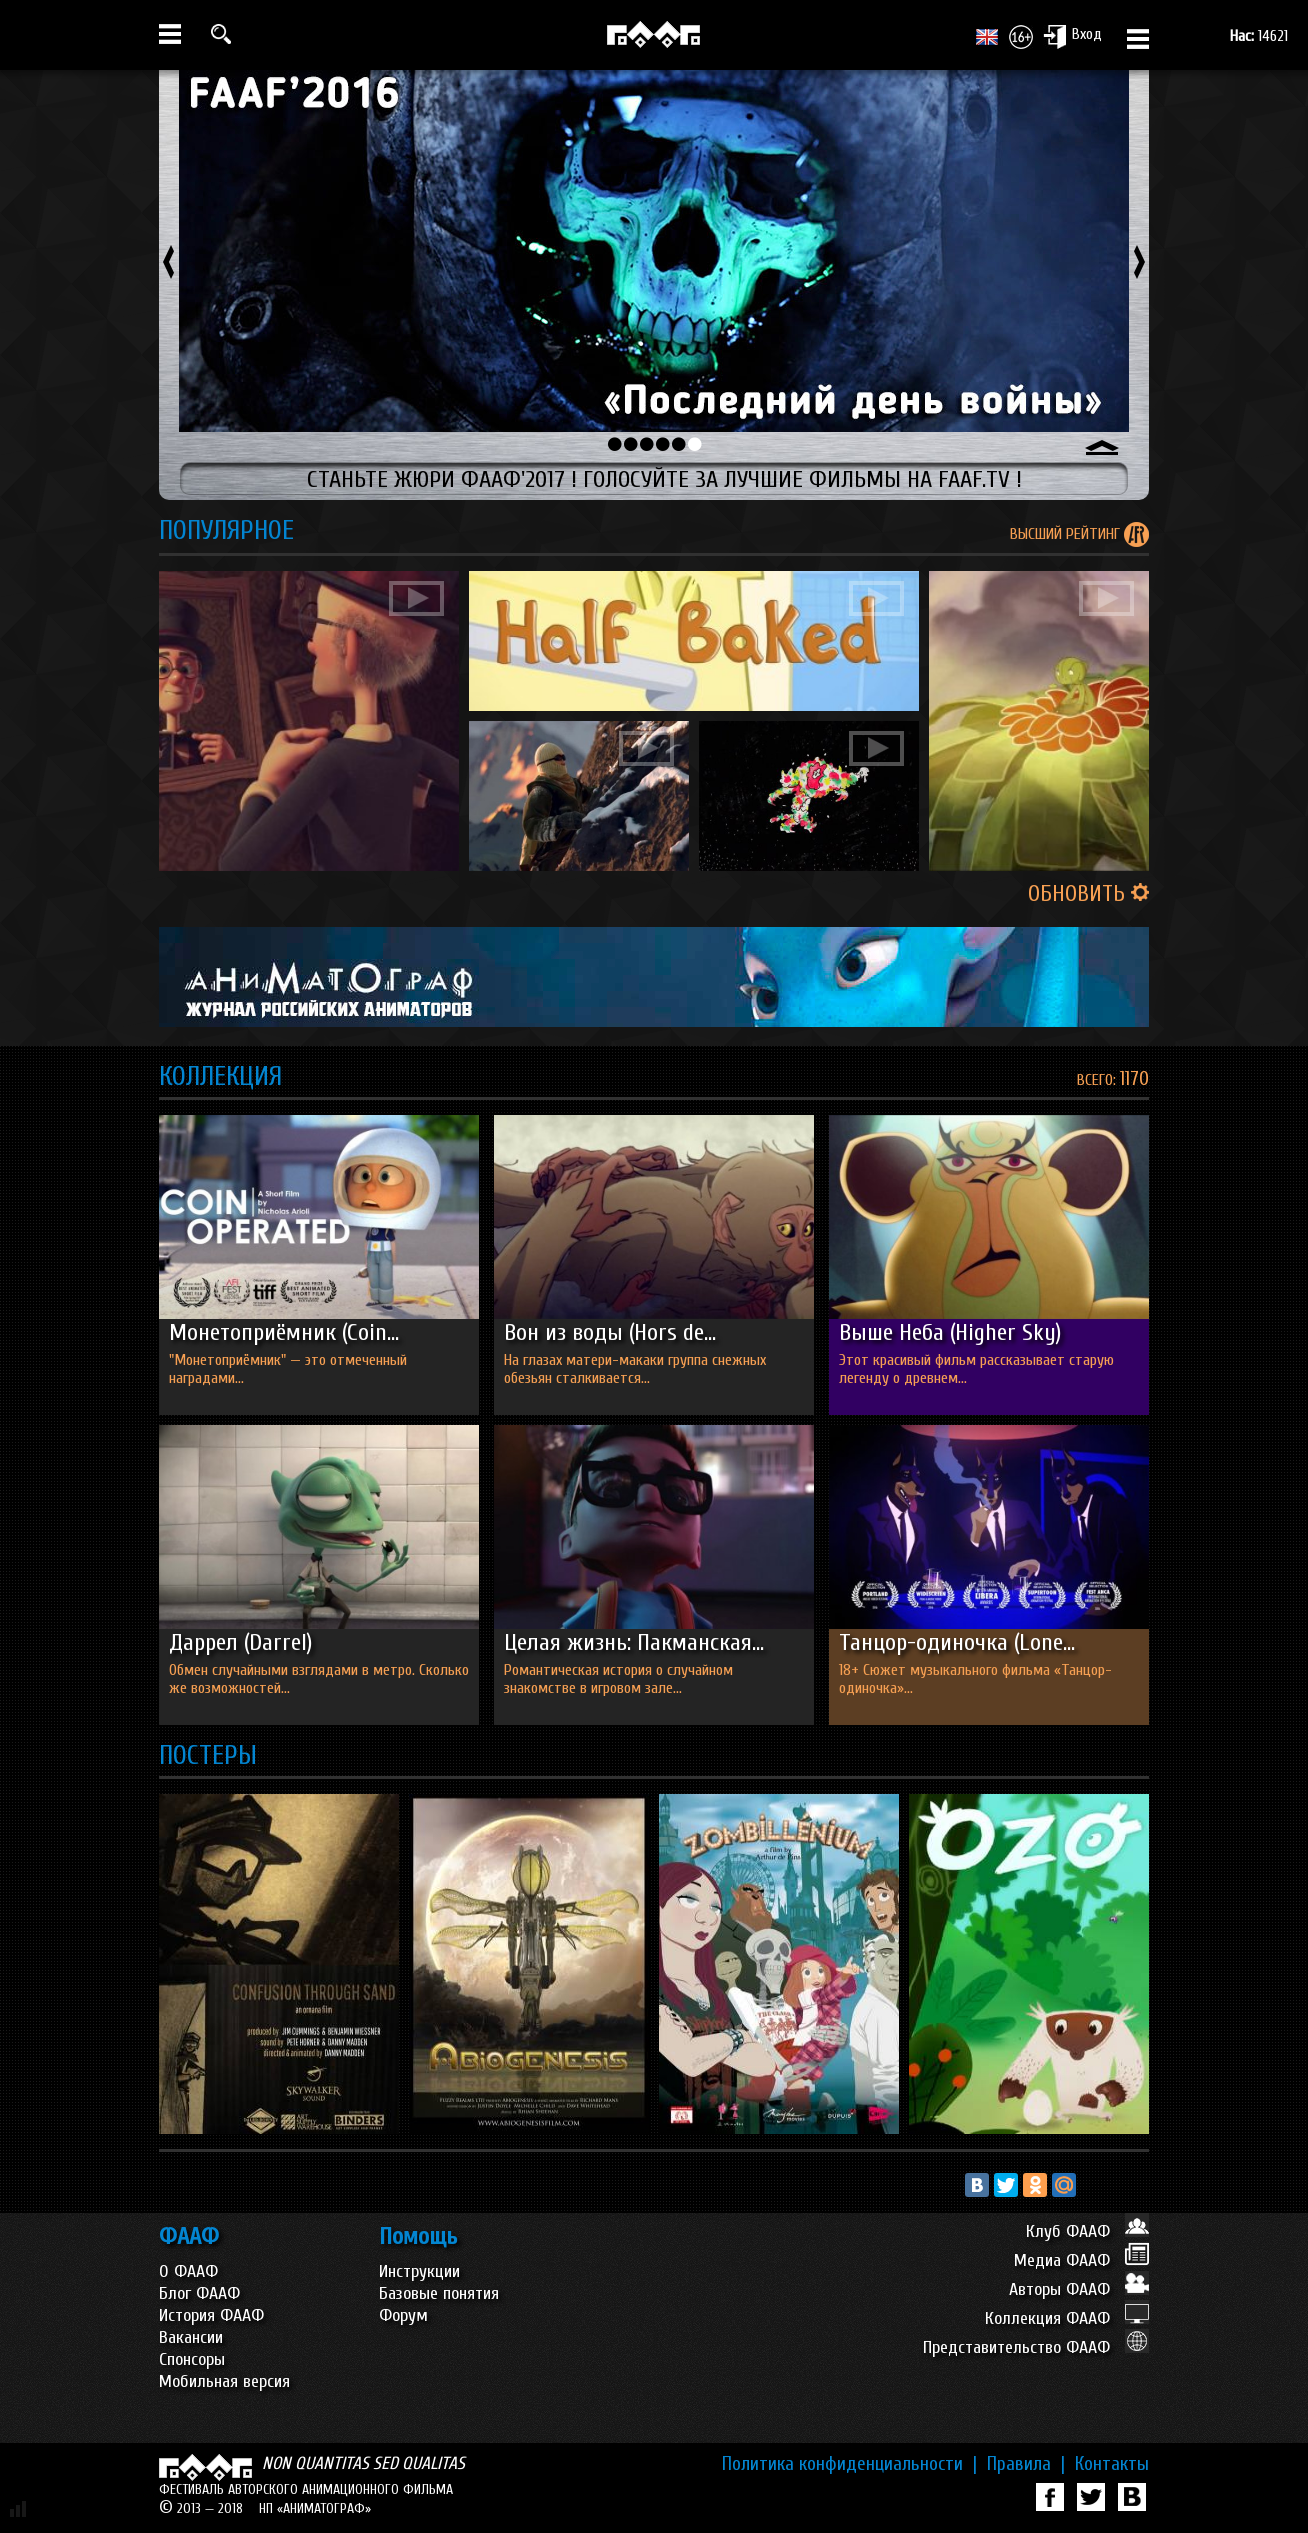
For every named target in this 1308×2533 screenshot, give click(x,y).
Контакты (1112, 2464)
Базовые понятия (439, 2293)
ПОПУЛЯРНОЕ (226, 530)
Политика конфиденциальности (849, 2464)
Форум (403, 2315)
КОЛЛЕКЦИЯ (220, 1076)
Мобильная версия (224, 2381)
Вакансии (191, 2337)
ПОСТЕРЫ (208, 1755)
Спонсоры (192, 2359)
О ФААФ (188, 2271)
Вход (1072, 36)
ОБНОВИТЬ (1088, 894)
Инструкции (419, 2271)
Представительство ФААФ (1036, 2347)
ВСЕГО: (1098, 1080)
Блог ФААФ (199, 2293)
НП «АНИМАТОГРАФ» (315, 2508)
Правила (1026, 2464)
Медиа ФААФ (1081, 2260)
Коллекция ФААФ (1067, 2318)
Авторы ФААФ (1079, 2289)
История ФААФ (211, 2315)
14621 (1259, 36)
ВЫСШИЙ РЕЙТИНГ (1067, 534)
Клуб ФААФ (1087, 2231)
